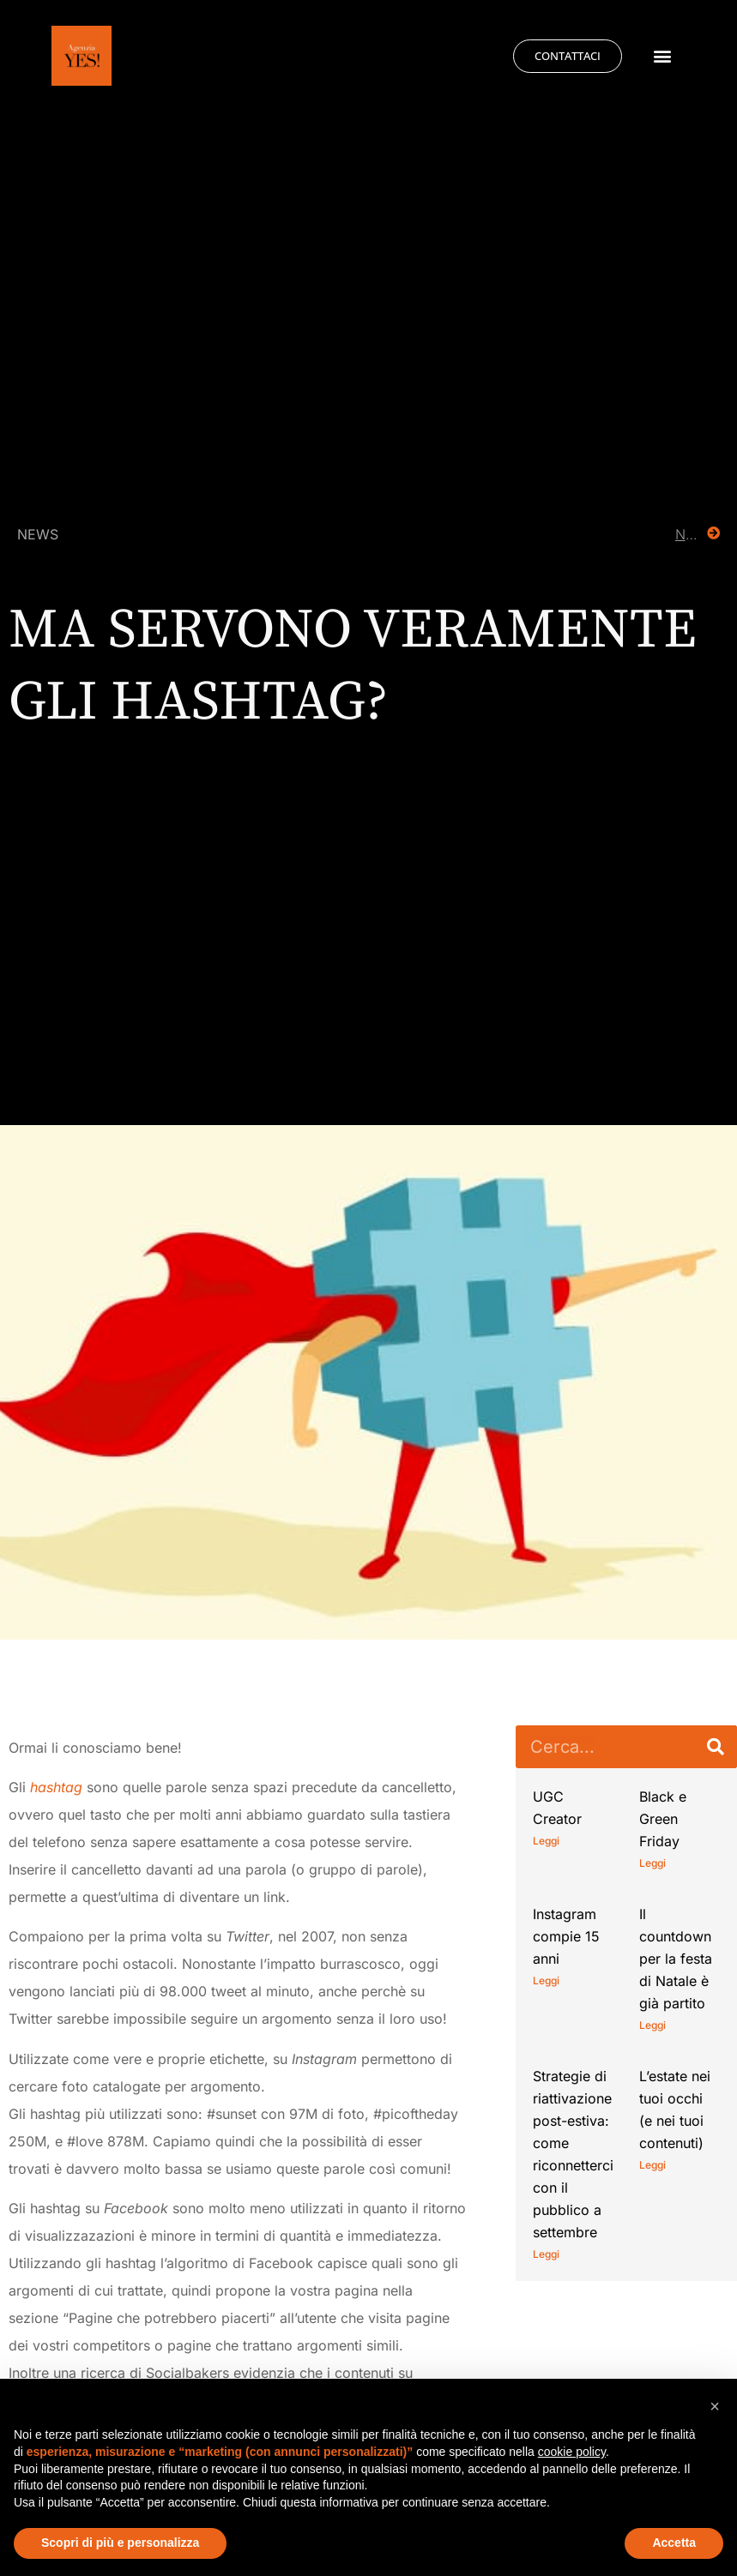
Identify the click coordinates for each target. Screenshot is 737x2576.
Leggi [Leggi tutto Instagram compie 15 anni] (546, 1980)
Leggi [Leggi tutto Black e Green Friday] (652, 1863)
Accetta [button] (674, 2542)
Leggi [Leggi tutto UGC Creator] (546, 1840)
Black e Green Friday (662, 1819)
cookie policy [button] (572, 2452)
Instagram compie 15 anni (566, 1936)
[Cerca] (715, 1746)
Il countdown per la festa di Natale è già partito (675, 1958)
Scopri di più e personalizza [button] (120, 2542)
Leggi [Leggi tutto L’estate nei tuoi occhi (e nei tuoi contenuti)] (652, 2164)
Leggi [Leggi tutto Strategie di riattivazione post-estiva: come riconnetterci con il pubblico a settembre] (546, 2254)
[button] (663, 56)
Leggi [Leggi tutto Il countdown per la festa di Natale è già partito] (652, 2025)
